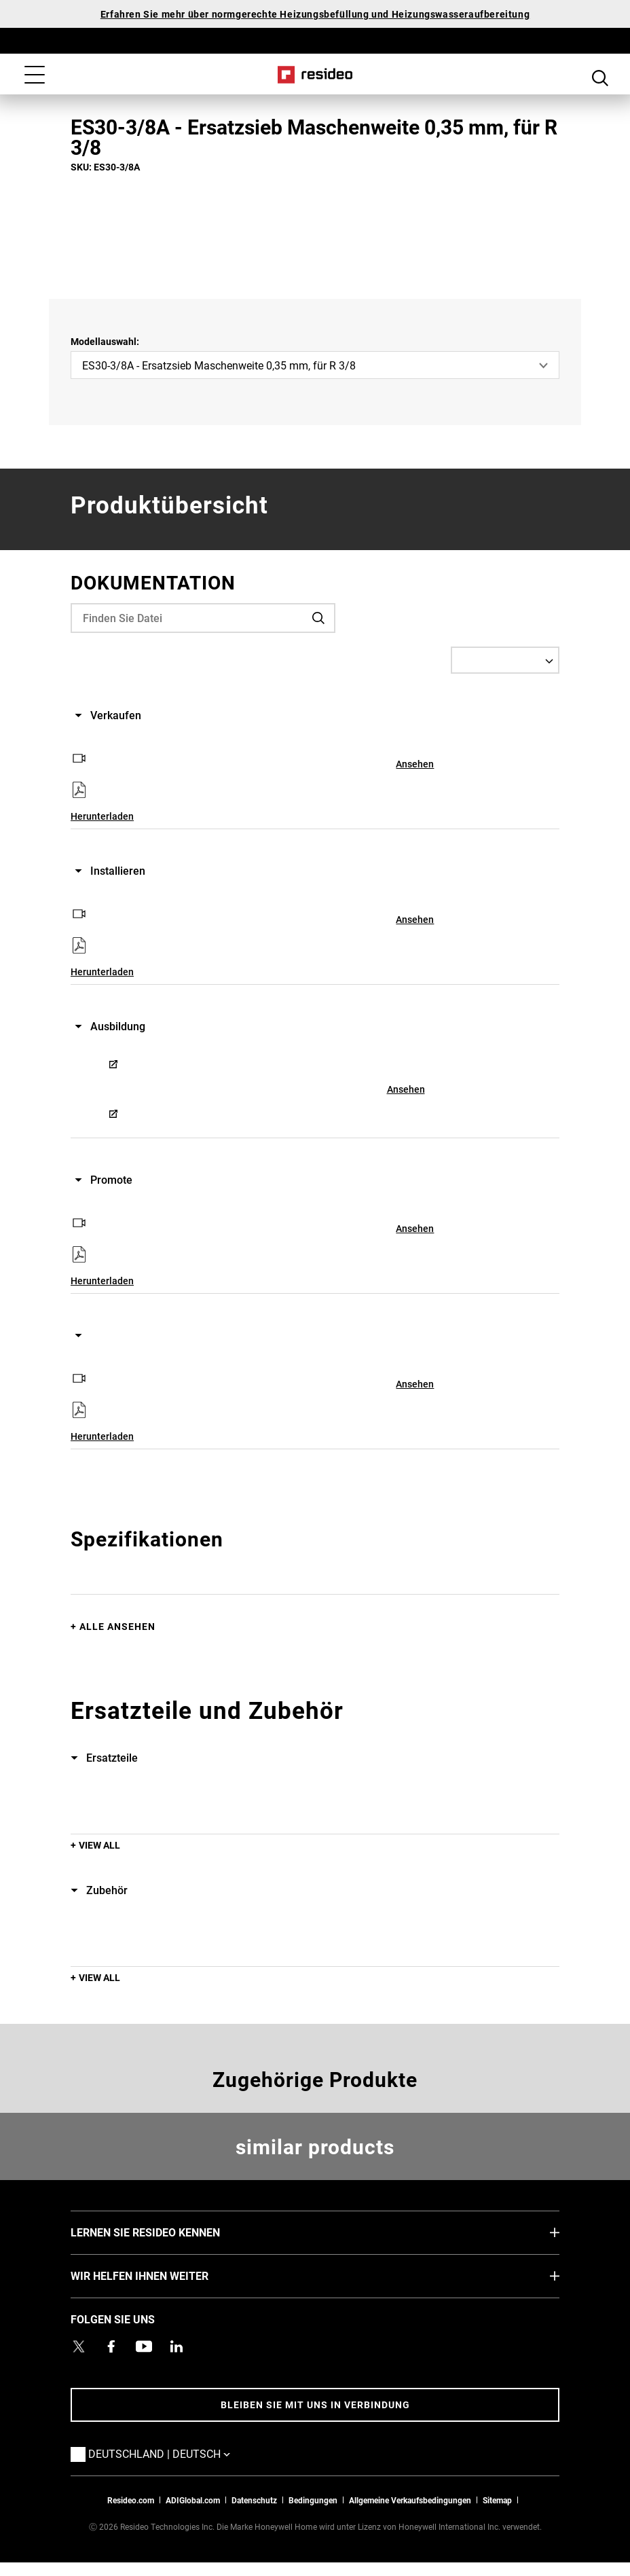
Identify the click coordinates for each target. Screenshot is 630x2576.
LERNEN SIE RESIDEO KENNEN (166, 2231)
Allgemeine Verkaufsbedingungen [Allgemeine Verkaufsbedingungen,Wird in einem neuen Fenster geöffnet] (410, 2500)
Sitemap (497, 2500)
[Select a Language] (505, 660)
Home (315, 75)
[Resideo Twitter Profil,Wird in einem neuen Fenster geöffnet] (79, 2346)
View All (99, 1844)
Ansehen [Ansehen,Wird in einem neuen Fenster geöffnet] (415, 763)
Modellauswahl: (105, 341)
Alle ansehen (117, 1626)
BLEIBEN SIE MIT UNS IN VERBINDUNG (315, 2404)
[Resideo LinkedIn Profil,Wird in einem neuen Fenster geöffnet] (176, 2346)
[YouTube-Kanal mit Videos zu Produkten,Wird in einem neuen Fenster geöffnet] (144, 2346)
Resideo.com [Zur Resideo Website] (130, 2500)
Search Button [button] (600, 76)
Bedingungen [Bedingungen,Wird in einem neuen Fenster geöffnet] (313, 2500)
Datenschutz (254, 2500)
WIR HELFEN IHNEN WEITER (160, 2275)
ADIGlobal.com (193, 2500)
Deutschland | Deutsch (179, 2453)
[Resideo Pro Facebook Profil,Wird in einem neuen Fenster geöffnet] (111, 2346)
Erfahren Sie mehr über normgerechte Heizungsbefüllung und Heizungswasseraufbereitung (315, 13)
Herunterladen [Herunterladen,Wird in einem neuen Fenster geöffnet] (102, 816)
